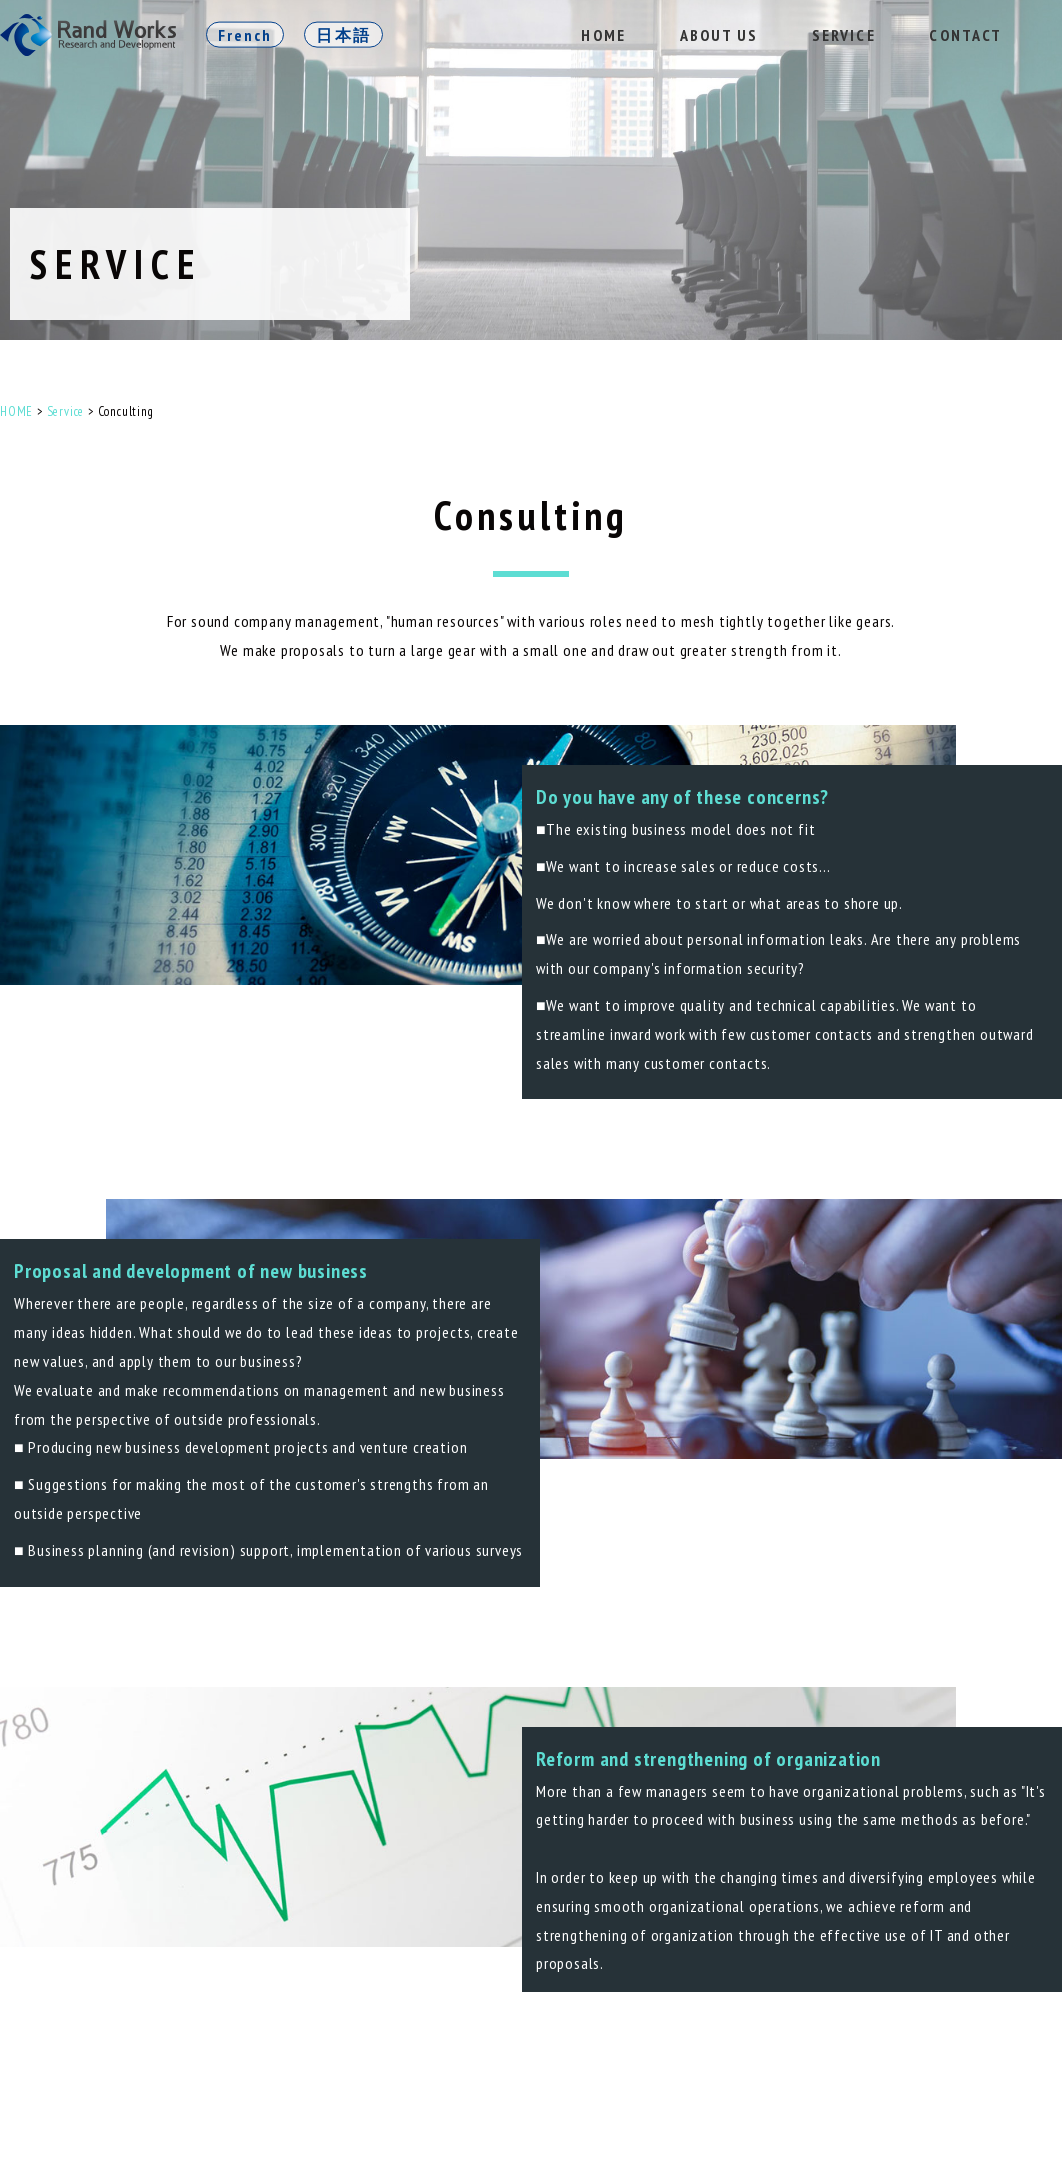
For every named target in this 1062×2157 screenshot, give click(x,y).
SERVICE (844, 35)
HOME (603, 35)
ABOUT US (719, 35)
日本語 (343, 35)
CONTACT (965, 35)
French (245, 35)
